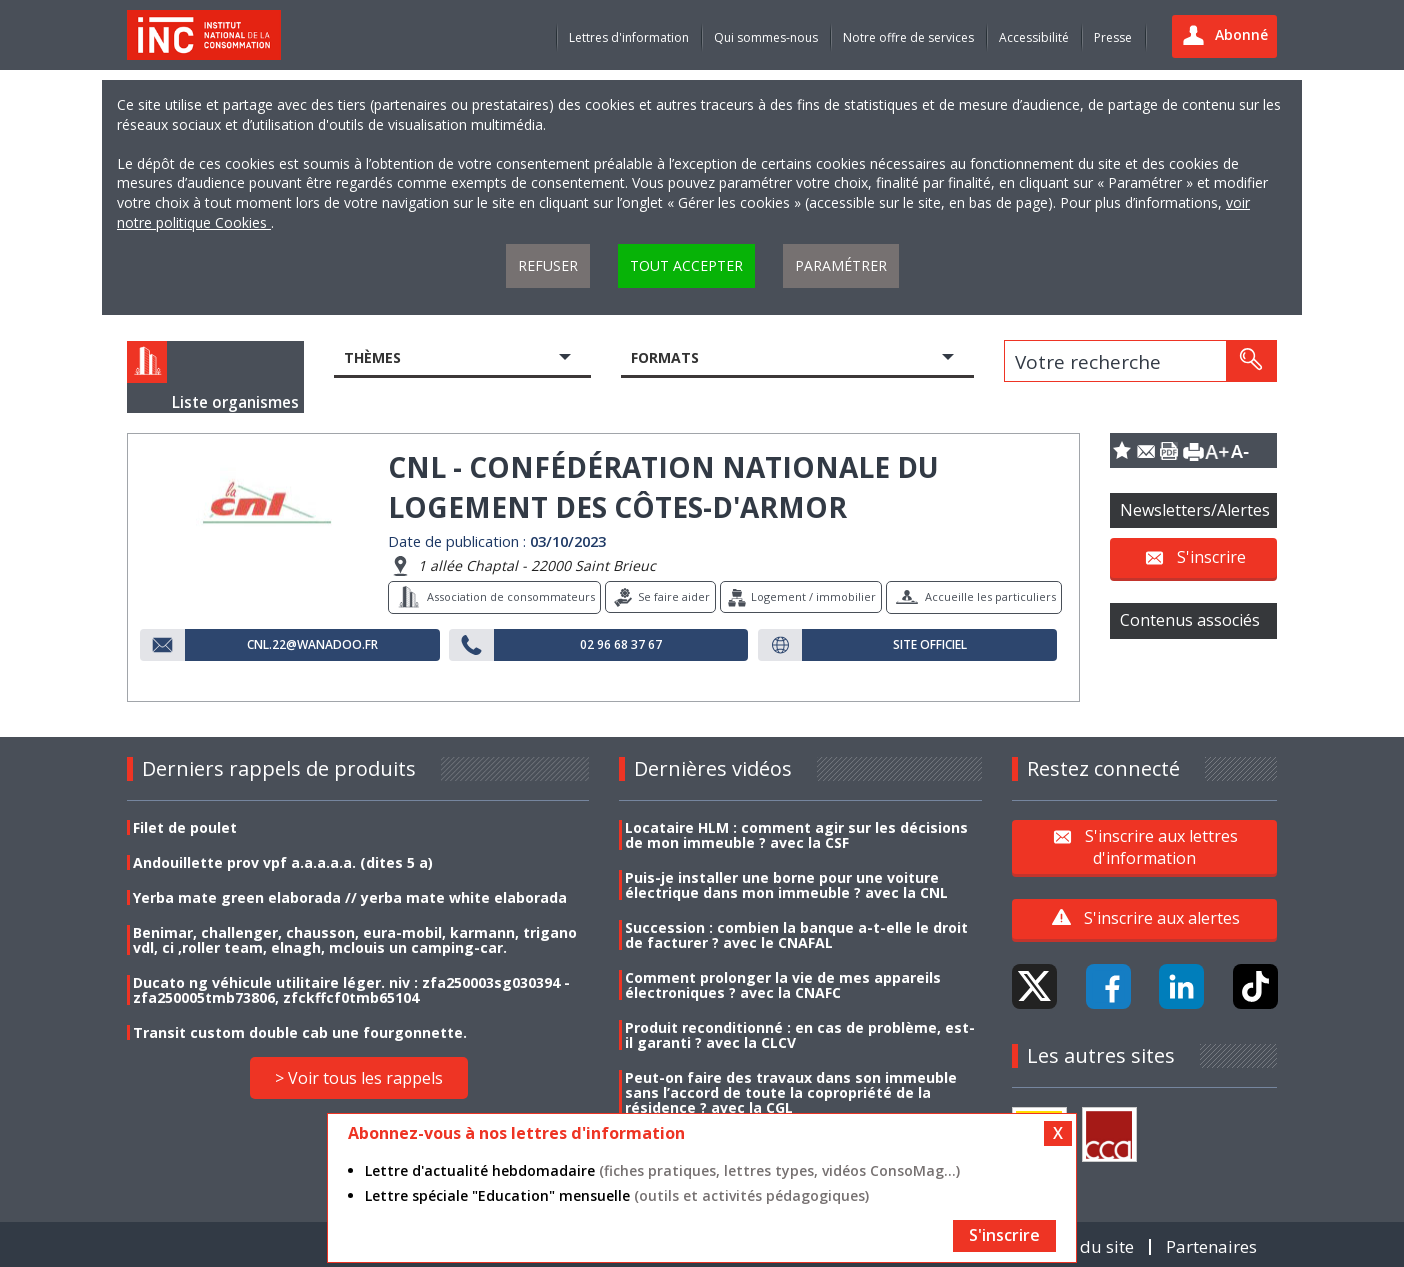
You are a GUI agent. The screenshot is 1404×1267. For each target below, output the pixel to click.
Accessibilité (1034, 37)
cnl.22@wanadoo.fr (312, 645)
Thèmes (372, 357)
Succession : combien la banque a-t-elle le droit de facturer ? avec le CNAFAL (796, 935)
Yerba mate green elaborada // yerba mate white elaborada (350, 897)
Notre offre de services (908, 37)
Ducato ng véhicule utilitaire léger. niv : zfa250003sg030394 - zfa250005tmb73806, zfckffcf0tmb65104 (351, 990)
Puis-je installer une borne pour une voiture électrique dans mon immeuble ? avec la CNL (786, 885)
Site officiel (930, 645)
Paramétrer (841, 265)
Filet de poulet (185, 827)
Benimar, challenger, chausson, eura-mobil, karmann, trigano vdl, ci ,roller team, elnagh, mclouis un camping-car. (355, 940)
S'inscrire (1211, 557)
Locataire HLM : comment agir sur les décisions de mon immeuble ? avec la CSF (796, 835)
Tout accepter (686, 265)
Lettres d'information (629, 37)
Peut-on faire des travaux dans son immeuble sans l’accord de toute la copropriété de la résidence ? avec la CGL (791, 1092)
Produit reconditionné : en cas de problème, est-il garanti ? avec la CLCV (800, 1035)
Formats (665, 357)
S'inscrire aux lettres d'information (1161, 846)
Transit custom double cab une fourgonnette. (300, 1032)
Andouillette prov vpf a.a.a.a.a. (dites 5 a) (283, 862)
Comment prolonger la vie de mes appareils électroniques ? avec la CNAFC (783, 985)
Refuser (548, 265)
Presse (1113, 37)
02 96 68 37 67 (621, 645)
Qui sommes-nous (766, 37)
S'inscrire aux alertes (1162, 918)
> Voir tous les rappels (359, 1078)
